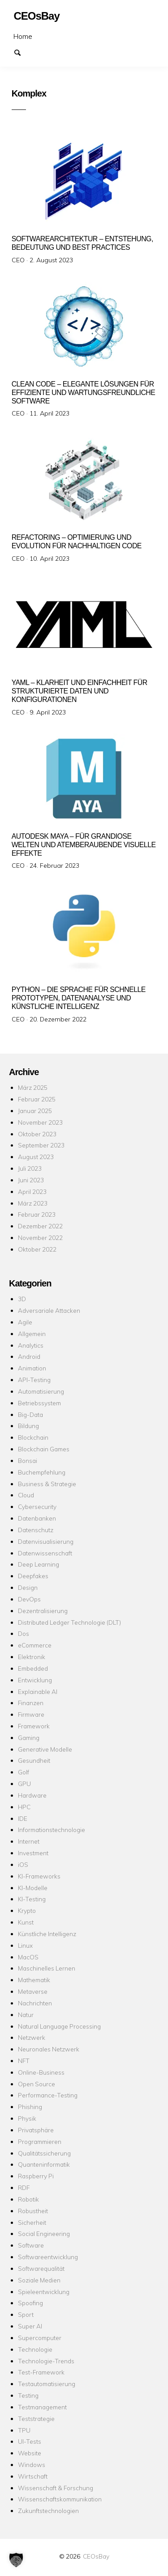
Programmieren (39, 2141)
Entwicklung (35, 1680)
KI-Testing (32, 1899)
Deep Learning (38, 1564)
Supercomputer (39, 2337)
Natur (26, 2014)
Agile (25, 1322)
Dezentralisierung (43, 1610)
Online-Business (41, 2072)
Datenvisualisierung (45, 1541)
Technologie (35, 2349)
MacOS (28, 1957)
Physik (27, 2118)
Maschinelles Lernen (46, 1968)
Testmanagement (42, 2407)
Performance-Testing (48, 2095)
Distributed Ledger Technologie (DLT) (69, 1622)
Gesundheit (34, 1760)
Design (28, 1587)
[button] (16, 2560)
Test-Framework (41, 2372)
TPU (24, 2430)
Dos (23, 1633)
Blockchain (33, 1437)
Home (22, 36)
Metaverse (32, 1991)
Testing (28, 2395)
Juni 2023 (31, 1180)
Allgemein (32, 1333)
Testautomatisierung (46, 2383)
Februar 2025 (37, 1099)
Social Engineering (44, 2233)
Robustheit (33, 2211)
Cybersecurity (37, 1506)
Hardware (32, 1795)
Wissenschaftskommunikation (60, 2499)
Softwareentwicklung (48, 2257)
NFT (24, 2060)
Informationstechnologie (51, 1829)
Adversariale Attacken (49, 1310)
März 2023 (32, 1203)
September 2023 (41, 1145)
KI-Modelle (32, 1887)
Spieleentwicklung (43, 2291)
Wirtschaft (32, 2476)
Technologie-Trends (46, 2361)
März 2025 (32, 1087)
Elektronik (31, 1656)
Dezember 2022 (40, 1226)
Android (29, 1356)
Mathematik (34, 1979)
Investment (33, 1853)
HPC (24, 1807)
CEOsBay (96, 2556)
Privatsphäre (36, 2130)
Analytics (30, 1345)
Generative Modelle (45, 1749)
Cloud (26, 1495)
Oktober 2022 (37, 1249)
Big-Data (30, 1414)
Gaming (28, 1737)
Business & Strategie (47, 1484)
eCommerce (35, 1645)
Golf (23, 1772)
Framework (34, 1726)
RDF (24, 2187)
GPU (24, 1783)
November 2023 (40, 1122)
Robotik (28, 2199)
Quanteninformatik (44, 2164)
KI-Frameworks (39, 1876)
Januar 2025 (35, 1110)
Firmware (31, 1714)
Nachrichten (35, 2003)
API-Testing (34, 1379)
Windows (31, 2464)
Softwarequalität (41, 2268)
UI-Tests (29, 2441)
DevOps (29, 1599)
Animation (32, 1368)
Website (29, 2453)
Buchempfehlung (41, 1472)
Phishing (30, 2106)
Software (31, 2245)
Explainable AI (37, 1691)
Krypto (27, 1910)
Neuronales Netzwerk (48, 2049)
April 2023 (32, 1191)
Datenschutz (35, 1530)
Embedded (33, 1668)
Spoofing (30, 2303)
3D (22, 1299)
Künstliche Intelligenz (47, 1933)
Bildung (28, 1425)
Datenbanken (37, 1518)
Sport (26, 2314)
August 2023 (36, 1156)
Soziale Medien (39, 2280)
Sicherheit (32, 2222)
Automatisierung (41, 1391)
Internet (28, 1841)
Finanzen (30, 1702)
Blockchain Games (43, 1449)
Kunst (26, 1922)
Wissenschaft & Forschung (55, 2488)
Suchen (21, 52)
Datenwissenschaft (45, 1553)
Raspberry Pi (36, 2176)
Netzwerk (31, 2037)
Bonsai (27, 1460)
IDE (22, 1818)
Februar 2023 (37, 1214)
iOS (23, 1864)
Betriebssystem (39, 1403)
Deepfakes (33, 1576)
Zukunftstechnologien (48, 2510)
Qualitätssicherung (44, 2153)
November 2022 (40, 1237)
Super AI (30, 2326)
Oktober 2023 (37, 1134)
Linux (25, 1945)
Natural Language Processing (59, 2026)
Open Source (36, 2084)
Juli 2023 (30, 1168)
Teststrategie (36, 2418)
